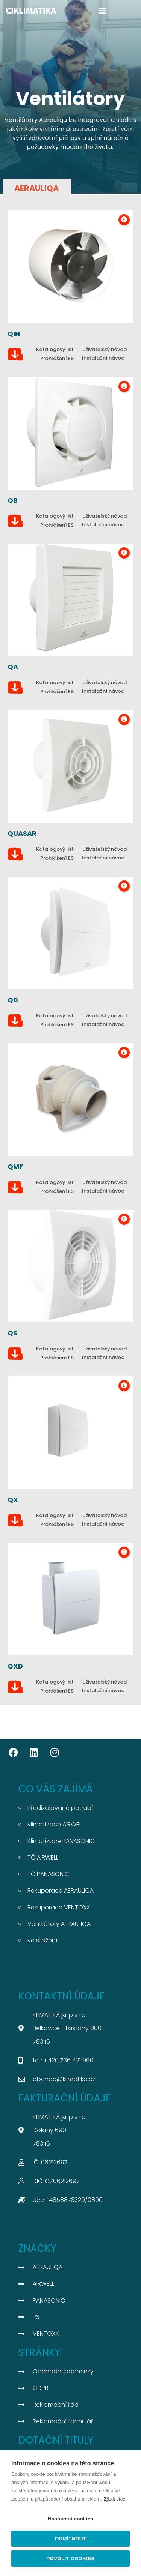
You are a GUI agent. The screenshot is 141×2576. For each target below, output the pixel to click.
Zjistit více (115, 2499)
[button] (102, 10)
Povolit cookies (70, 2558)
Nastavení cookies (70, 2519)
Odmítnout (70, 2538)
